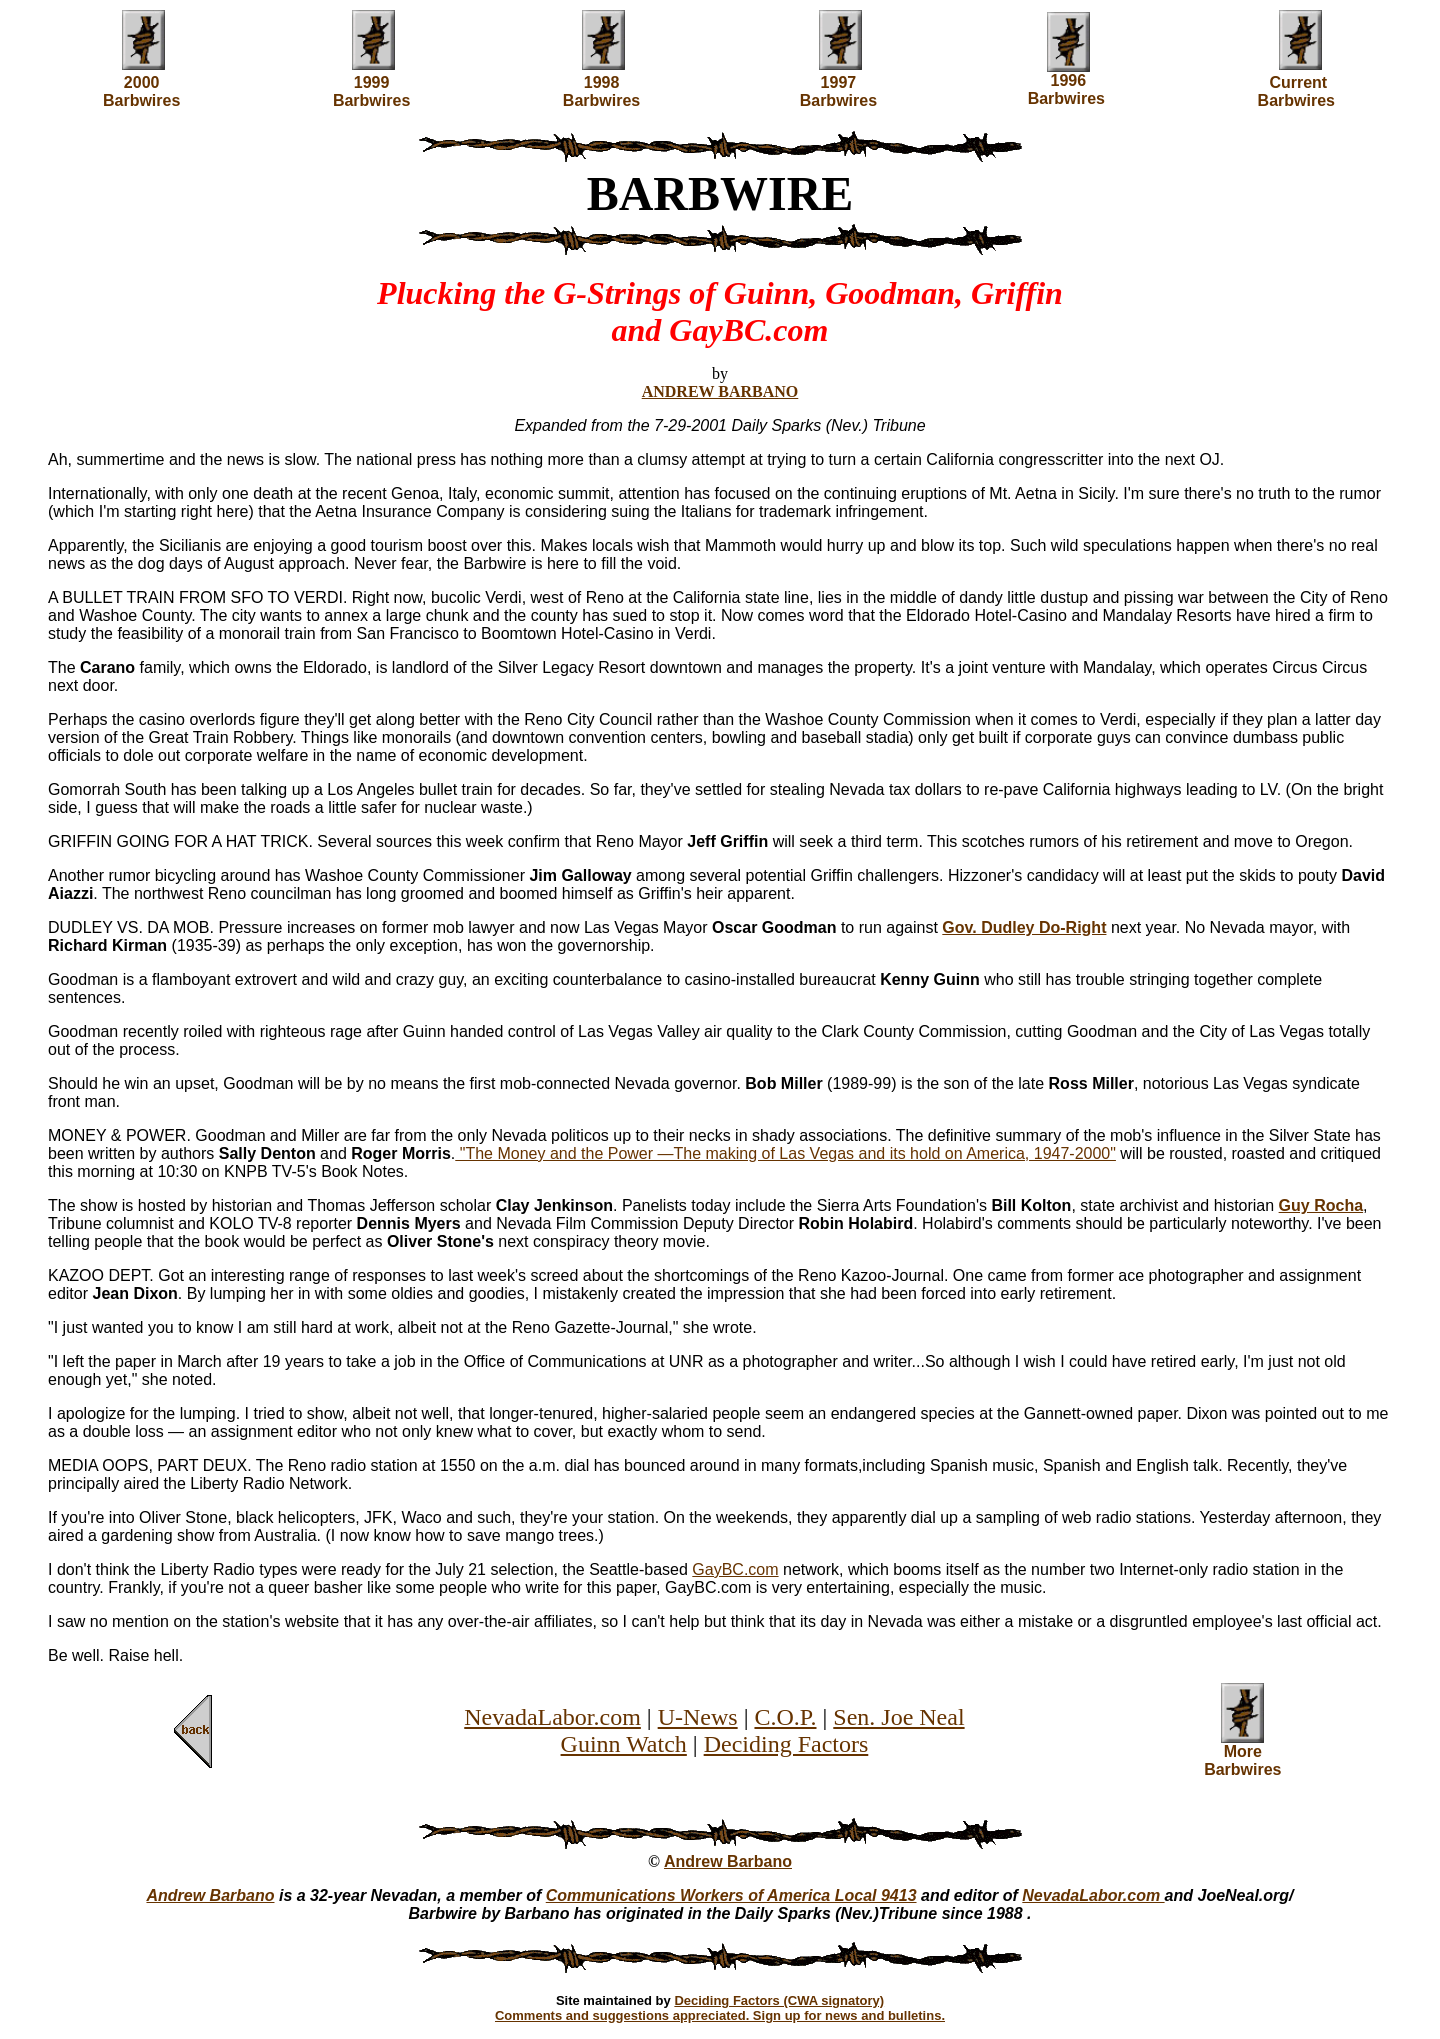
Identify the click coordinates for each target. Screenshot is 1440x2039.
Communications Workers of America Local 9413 (731, 1895)
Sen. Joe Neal (898, 1717)
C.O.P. (785, 1717)
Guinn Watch (624, 1744)
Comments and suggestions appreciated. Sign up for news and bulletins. (720, 2015)
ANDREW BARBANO (720, 391)
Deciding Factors (786, 1744)
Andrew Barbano (728, 1861)
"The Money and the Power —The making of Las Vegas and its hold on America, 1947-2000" (785, 1153)
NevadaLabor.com (552, 1717)
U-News (698, 1717)
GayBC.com (735, 1569)
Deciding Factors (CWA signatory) (779, 2000)
